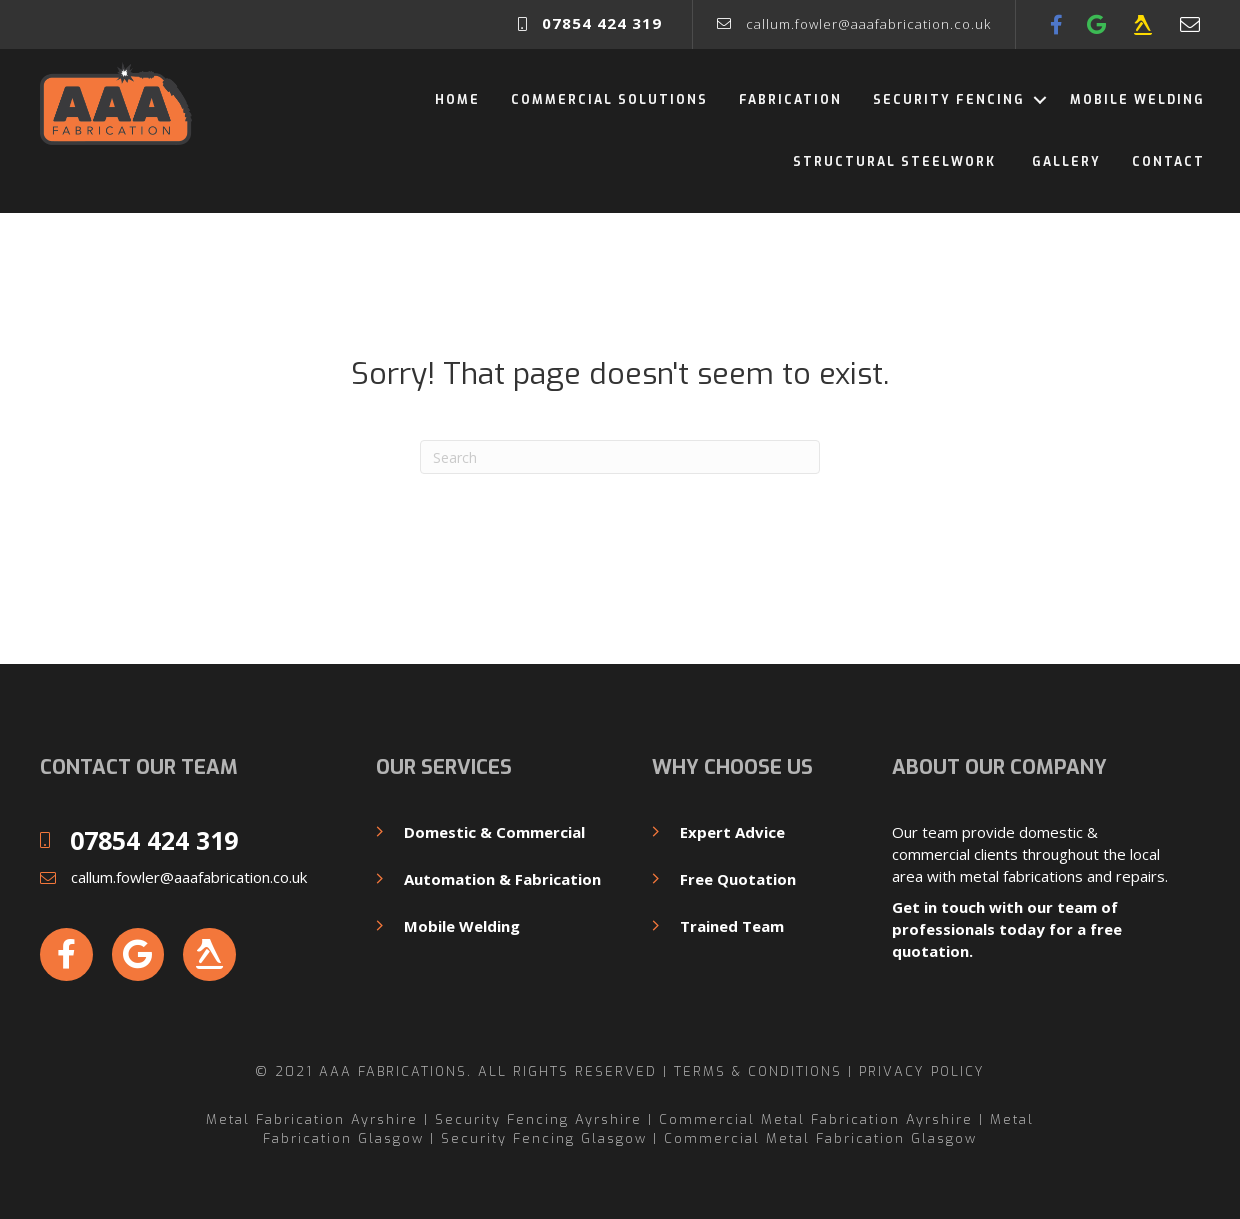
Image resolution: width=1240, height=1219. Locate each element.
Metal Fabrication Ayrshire (312, 1119)
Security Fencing (949, 100)
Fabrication (790, 100)
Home (457, 100)
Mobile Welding (1137, 100)
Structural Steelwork (897, 162)
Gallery (1066, 162)
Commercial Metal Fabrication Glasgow (820, 1138)
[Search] (620, 457)
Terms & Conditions (758, 1071)
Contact (1168, 162)
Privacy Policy (922, 1071)
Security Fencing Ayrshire (538, 1119)
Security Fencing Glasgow (544, 1138)
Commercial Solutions (609, 100)
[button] (1039, 100)
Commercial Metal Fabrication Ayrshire (816, 1119)
